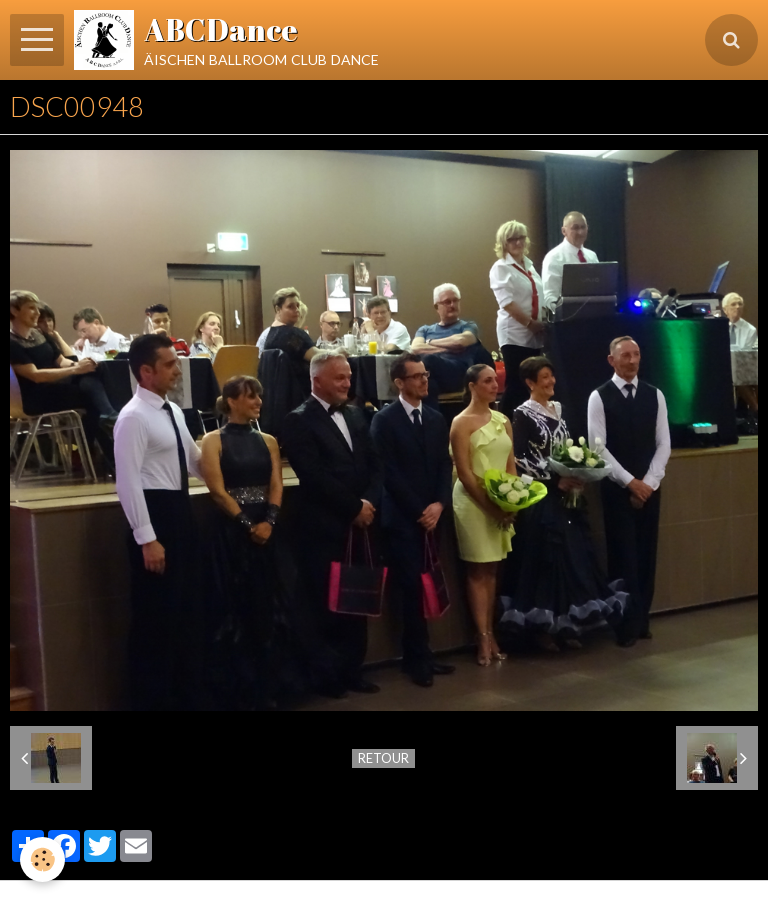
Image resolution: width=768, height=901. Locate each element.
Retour (383, 758)
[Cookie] (42, 859)
